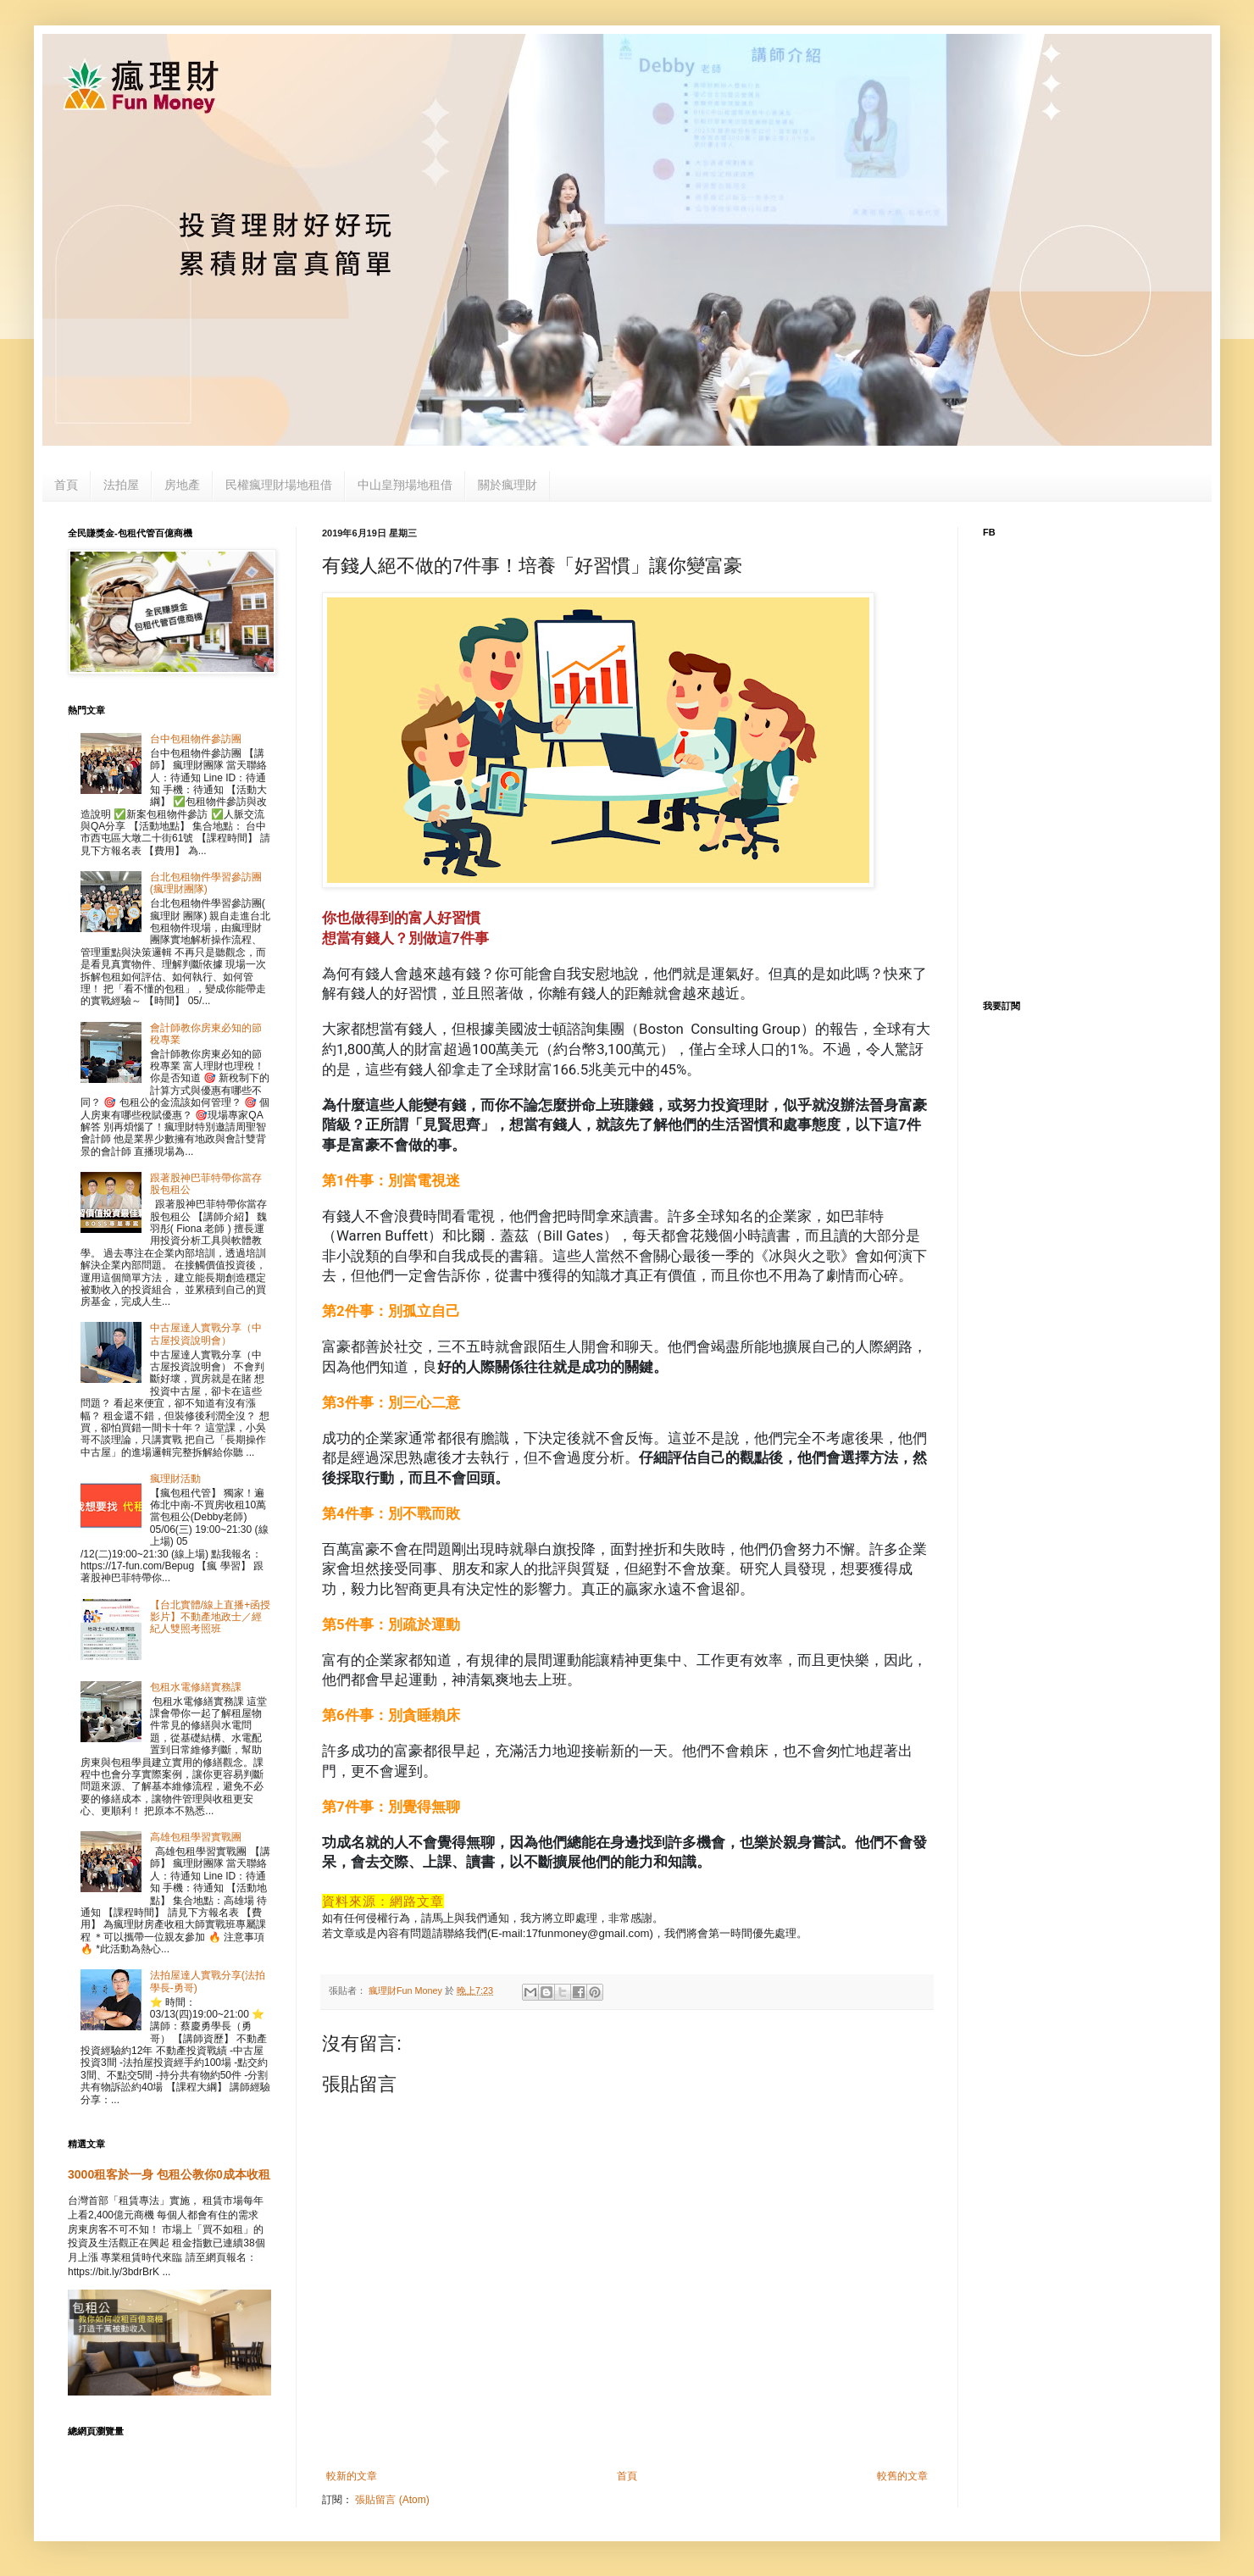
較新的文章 (351, 2476)
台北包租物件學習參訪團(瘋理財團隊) (206, 883)
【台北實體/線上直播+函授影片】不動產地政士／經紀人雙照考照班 (210, 1617)
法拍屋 (121, 484)
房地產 (182, 484)
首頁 (66, 484)
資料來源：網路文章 (383, 1901)
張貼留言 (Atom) (392, 2500)
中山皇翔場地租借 (405, 484)
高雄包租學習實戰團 (195, 1837)
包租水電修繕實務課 (195, 1687)
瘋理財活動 (175, 1479)
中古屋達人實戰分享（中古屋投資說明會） (206, 1334)
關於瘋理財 (507, 484)
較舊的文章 (902, 2476)
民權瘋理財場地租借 (278, 484)
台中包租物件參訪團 (195, 739)
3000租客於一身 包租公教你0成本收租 (169, 2174)
